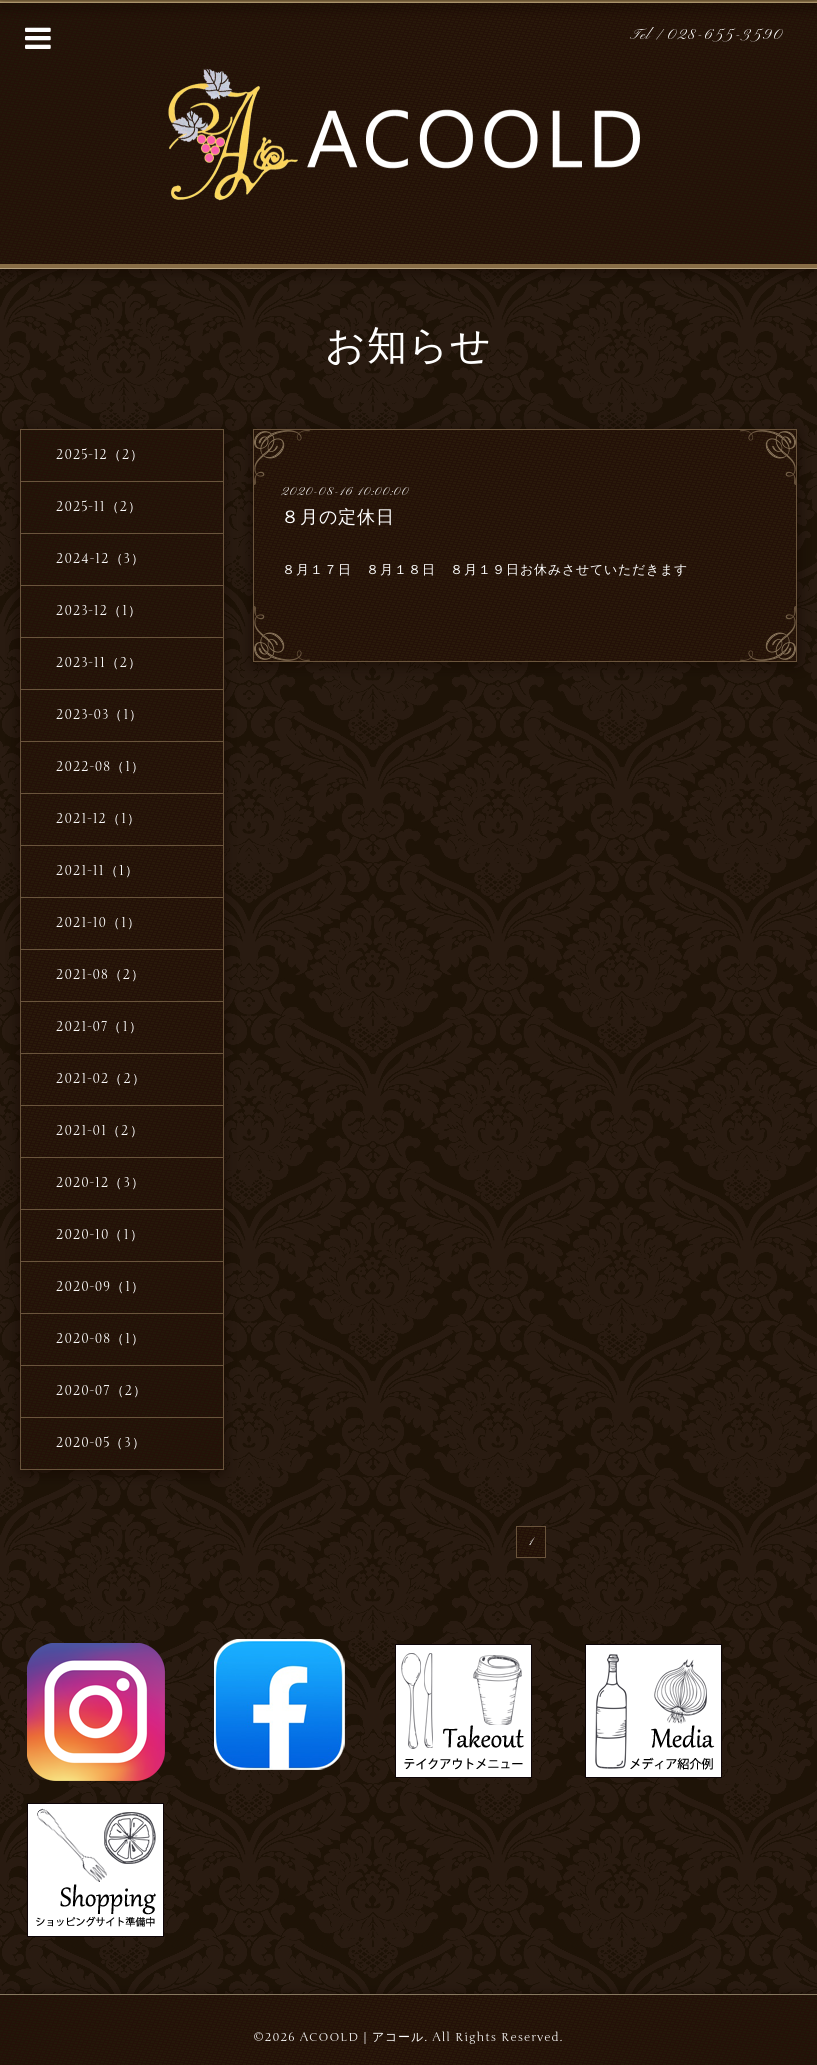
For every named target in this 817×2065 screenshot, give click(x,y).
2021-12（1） (98, 819)
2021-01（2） (100, 1131)
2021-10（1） (98, 923)
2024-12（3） (100, 559)
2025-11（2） (99, 507)
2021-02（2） (101, 1079)
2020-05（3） (101, 1443)
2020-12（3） (100, 1183)
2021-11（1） (97, 871)
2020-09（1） (100, 1287)
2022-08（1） (100, 767)
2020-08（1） (100, 1339)
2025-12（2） (100, 455)
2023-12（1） (99, 611)
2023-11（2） (99, 663)
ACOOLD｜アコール (362, 2037)
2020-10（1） (100, 1235)
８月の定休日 (338, 517)
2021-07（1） (99, 1027)
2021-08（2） (100, 975)
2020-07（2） (101, 1391)
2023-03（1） (99, 715)
